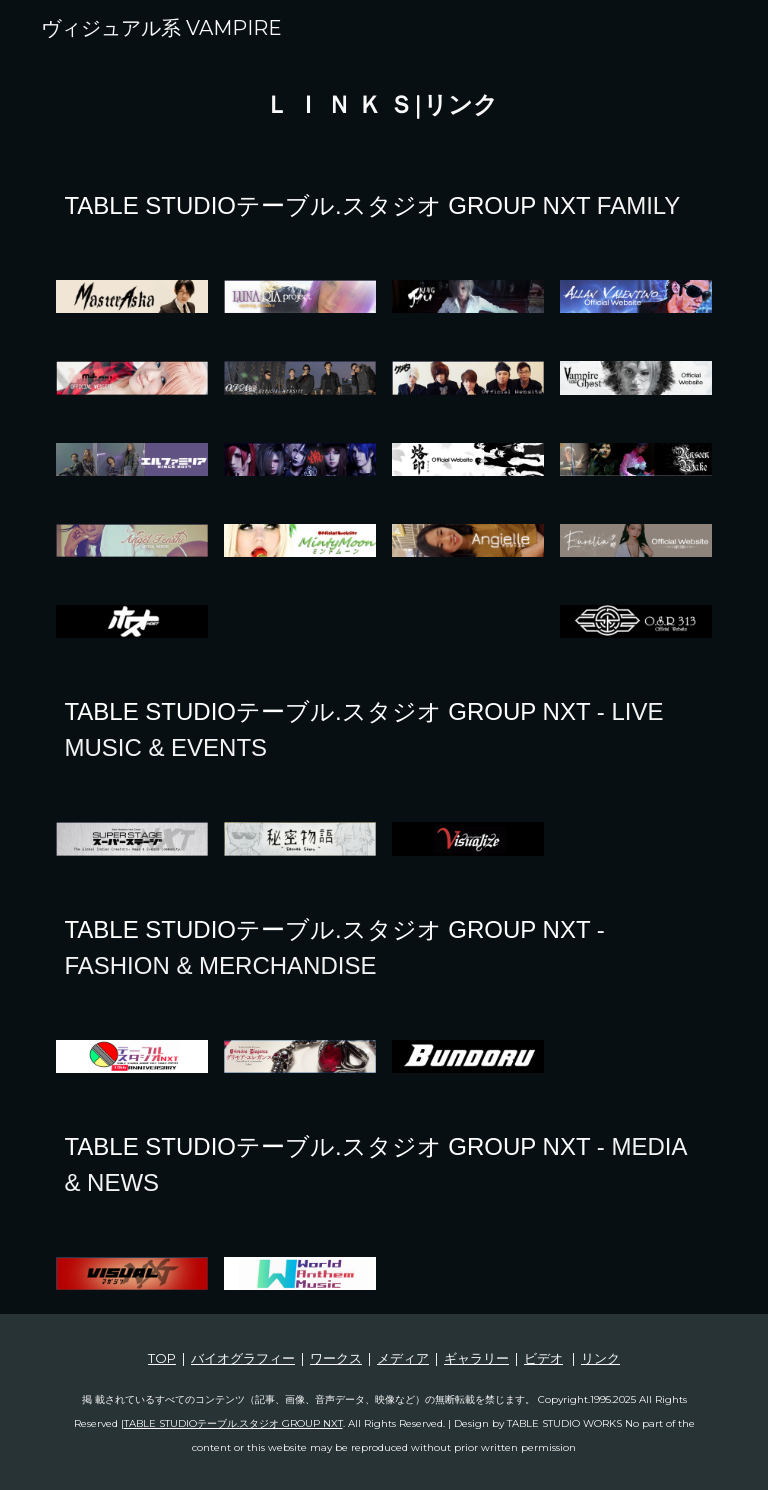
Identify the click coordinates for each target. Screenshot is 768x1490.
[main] (383, 106)
